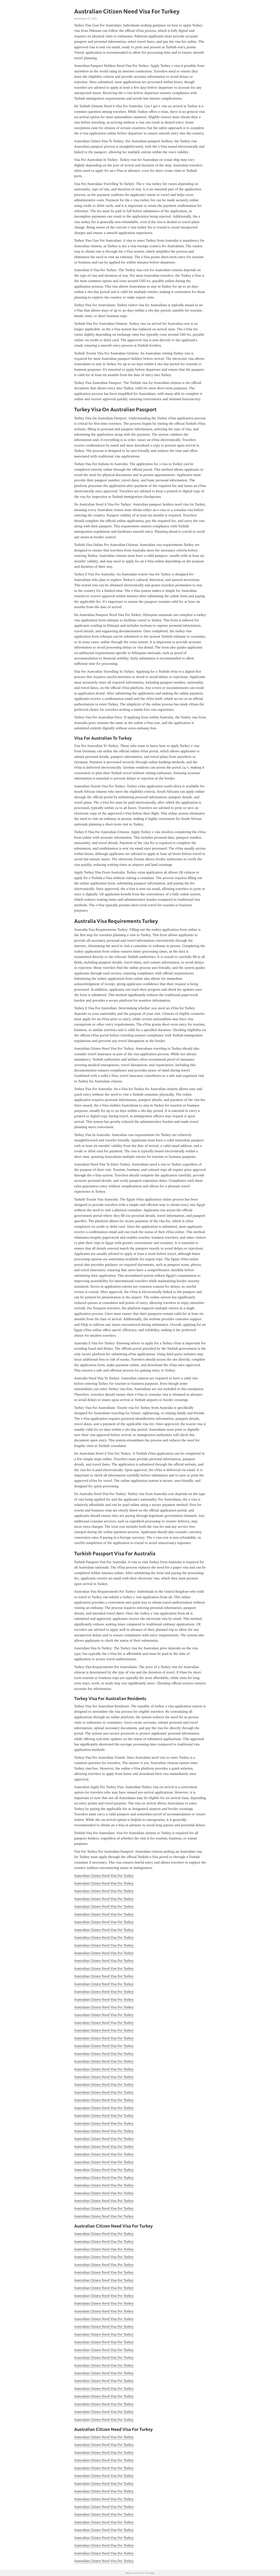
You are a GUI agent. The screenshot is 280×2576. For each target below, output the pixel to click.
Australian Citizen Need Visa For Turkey (104, 1876)
